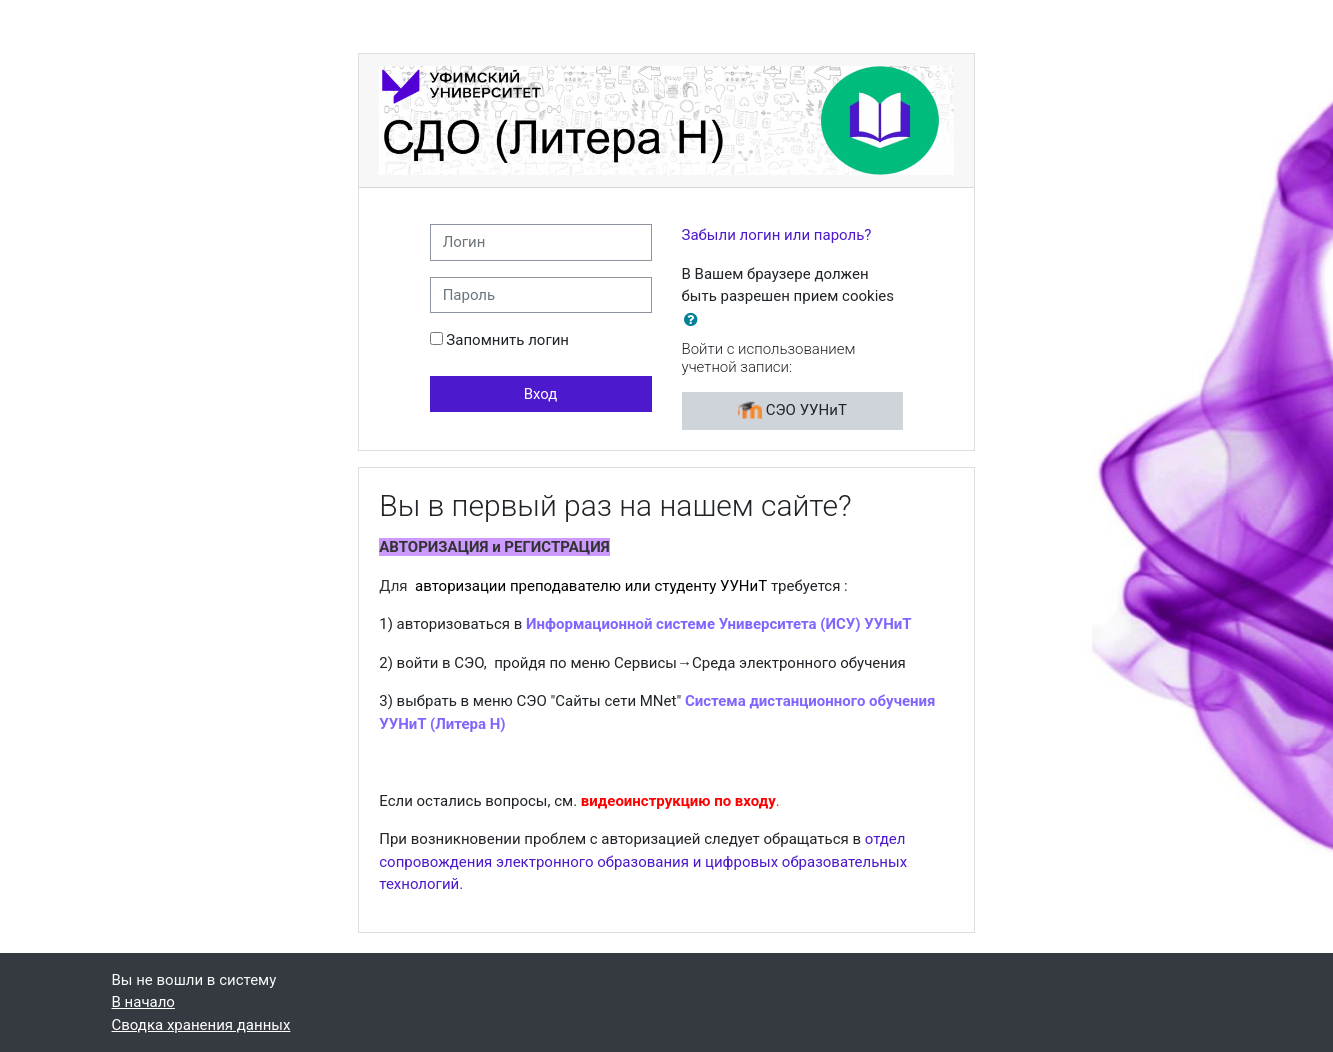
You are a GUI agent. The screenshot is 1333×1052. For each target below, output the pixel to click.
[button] (695, 320)
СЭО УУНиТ (792, 411)
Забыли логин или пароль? (777, 235)
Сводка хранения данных (201, 1025)
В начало (143, 1002)
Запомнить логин (507, 340)
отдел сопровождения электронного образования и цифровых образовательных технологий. (643, 861)
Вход (541, 394)
